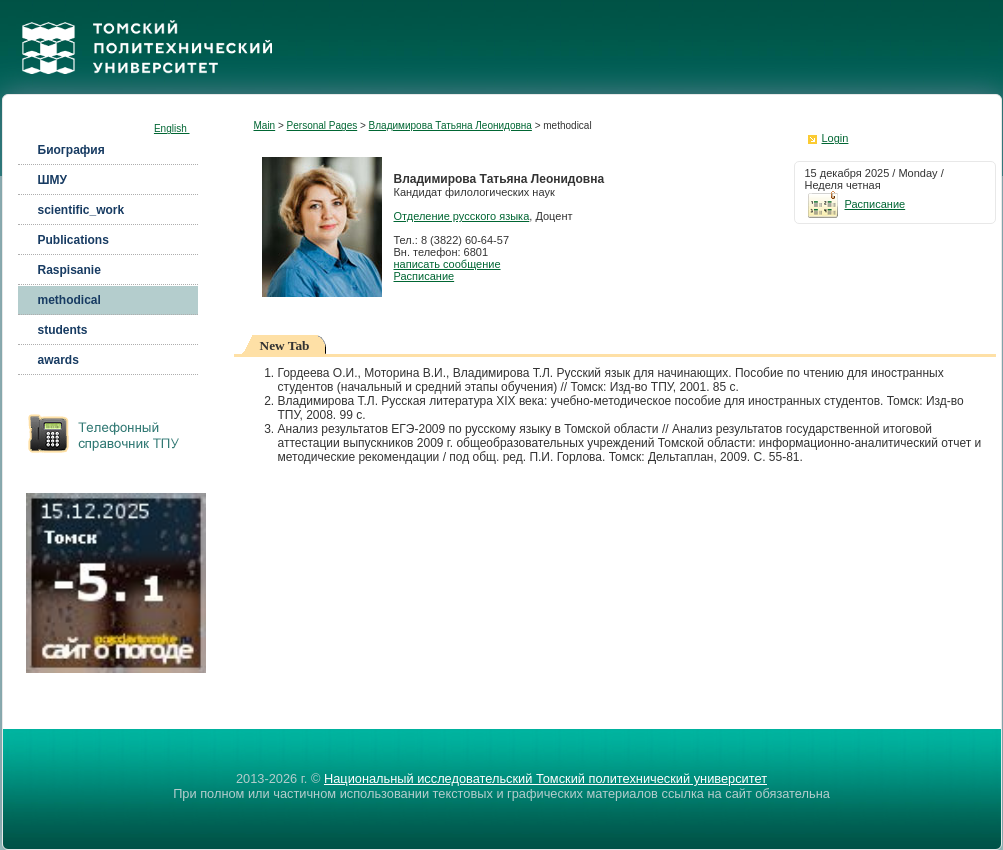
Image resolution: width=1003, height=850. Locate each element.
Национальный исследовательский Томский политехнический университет (545, 778)
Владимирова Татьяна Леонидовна (450, 125)
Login (835, 138)
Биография (71, 150)
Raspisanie (69, 270)
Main (265, 125)
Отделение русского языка (462, 216)
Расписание (424, 276)
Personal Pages (322, 125)
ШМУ (53, 180)
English (172, 128)
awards (58, 360)
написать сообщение (447, 264)
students (63, 330)
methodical (69, 300)
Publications (73, 240)
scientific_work (81, 210)
